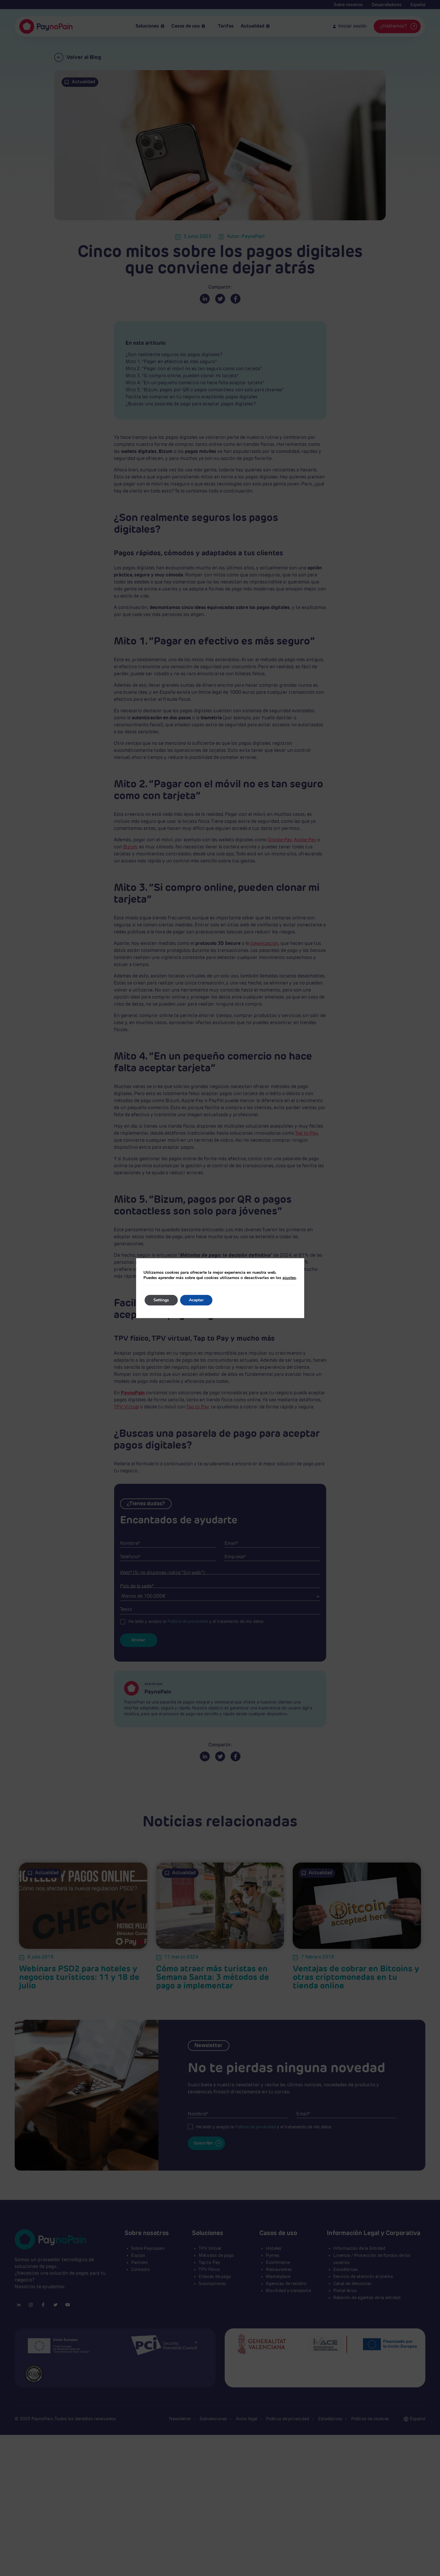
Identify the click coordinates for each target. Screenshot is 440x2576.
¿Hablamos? (399, 26)
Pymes (272, 2255)
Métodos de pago (216, 2255)
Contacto (140, 2269)
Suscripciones (212, 2283)
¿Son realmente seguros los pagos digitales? (174, 355)
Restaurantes (279, 2269)
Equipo (138, 2255)
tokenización (264, 943)
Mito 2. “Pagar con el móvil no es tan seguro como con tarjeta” (194, 369)
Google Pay (280, 840)
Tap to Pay (306, 1133)
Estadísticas (345, 2269)
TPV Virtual (126, 1407)
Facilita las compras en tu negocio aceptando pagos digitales (192, 397)
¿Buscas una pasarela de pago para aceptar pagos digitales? (191, 404)
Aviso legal (247, 2419)
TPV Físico (209, 2269)
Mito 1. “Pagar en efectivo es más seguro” (171, 362)
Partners (139, 2262)
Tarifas (223, 26)
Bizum (130, 847)
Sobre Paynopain (148, 2248)
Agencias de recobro (286, 2283)
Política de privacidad (187, 1622)
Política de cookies (370, 2419)
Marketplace (278, 2276)
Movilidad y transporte (288, 2291)
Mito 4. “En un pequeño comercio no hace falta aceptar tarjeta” (195, 383)
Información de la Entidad (359, 2248)
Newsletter (180, 2419)
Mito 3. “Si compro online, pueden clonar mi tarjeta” (182, 376)
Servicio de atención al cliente (363, 2276)
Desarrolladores (387, 5)
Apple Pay (305, 840)
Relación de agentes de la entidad (366, 2298)
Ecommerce (278, 2262)
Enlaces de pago (215, 2276)
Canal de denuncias (352, 2283)
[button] (417, 2419)
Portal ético (345, 2291)
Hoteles (273, 2248)
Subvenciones (214, 2419)
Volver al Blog (77, 57)
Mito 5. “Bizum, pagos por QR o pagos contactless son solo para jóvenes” (205, 390)
